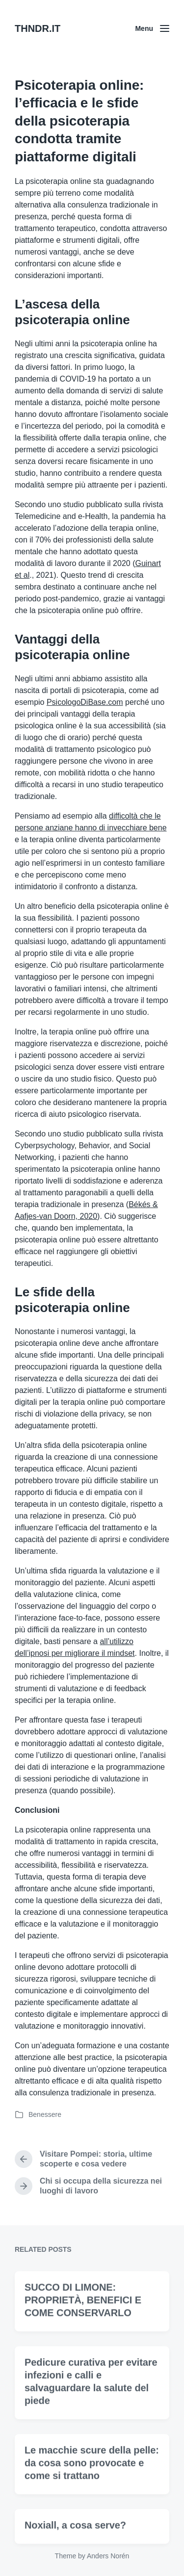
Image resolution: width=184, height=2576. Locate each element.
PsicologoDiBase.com (85, 702)
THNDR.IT (37, 28)
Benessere (44, 2114)
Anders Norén (108, 2556)
